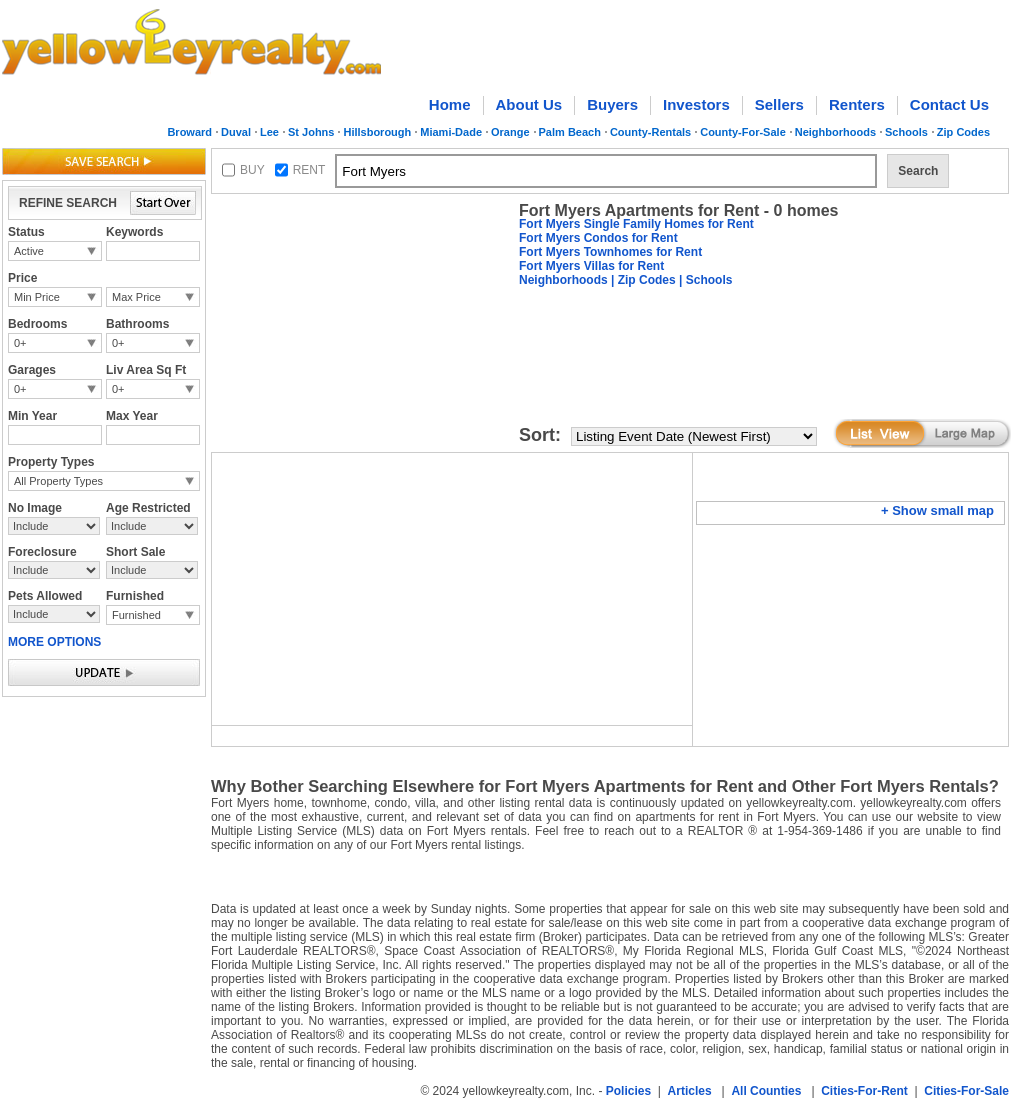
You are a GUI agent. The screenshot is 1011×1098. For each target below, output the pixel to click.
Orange (510, 132)
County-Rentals (650, 132)
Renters (857, 104)
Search (918, 171)
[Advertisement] (361, 326)
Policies (628, 1091)
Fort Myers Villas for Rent (591, 266)
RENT (309, 170)
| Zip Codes (642, 280)
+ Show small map (937, 510)
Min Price (37, 297)
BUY (252, 170)
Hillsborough (377, 132)
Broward (189, 132)
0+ (20, 343)
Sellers (779, 104)
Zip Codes (963, 132)
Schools (906, 132)
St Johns (311, 132)
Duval (236, 132)
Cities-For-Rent (864, 1091)
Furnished (136, 615)
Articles (690, 1091)
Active (29, 251)
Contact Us (949, 104)
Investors (696, 104)
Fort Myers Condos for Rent (598, 238)
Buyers (612, 104)
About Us (529, 104)
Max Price (136, 297)
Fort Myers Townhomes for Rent (610, 252)
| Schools (704, 280)
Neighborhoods (835, 132)
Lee (269, 132)
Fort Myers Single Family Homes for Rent (636, 224)
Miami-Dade (451, 132)
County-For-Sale (743, 132)
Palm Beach (570, 132)
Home (450, 104)
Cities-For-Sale (966, 1091)
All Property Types (58, 481)
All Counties (766, 1091)
